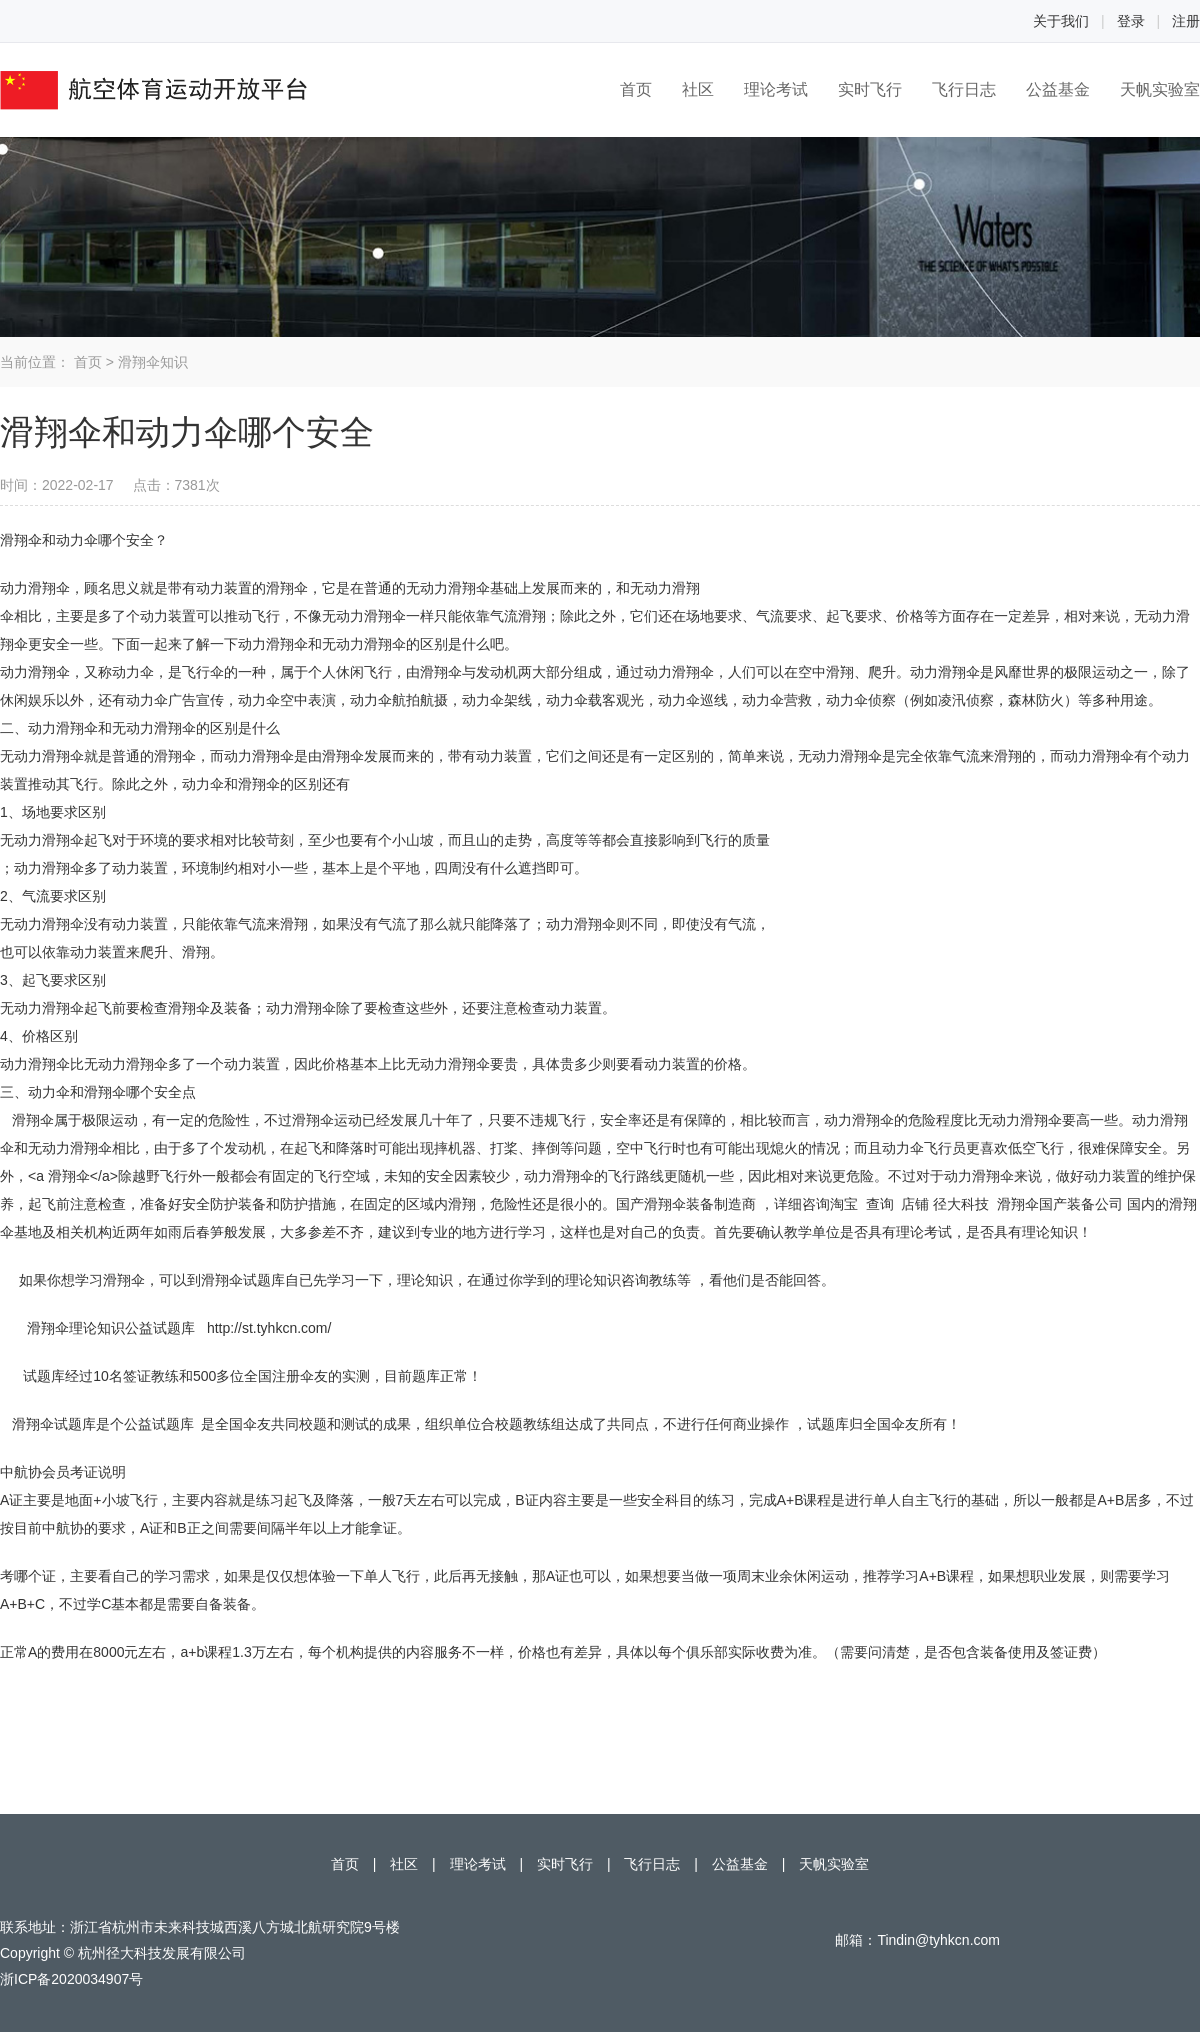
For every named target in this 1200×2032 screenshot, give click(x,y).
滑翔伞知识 (153, 362)
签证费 (1071, 1652)
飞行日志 (964, 89)
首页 (636, 89)
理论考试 (776, 89)
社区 (698, 89)
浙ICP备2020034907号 (71, 1979)
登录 (1131, 21)
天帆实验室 (1160, 89)
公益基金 (1058, 89)
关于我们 (1061, 21)
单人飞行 (392, 1576)
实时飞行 (870, 89)
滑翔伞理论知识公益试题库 (111, 1328)
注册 (1186, 21)
